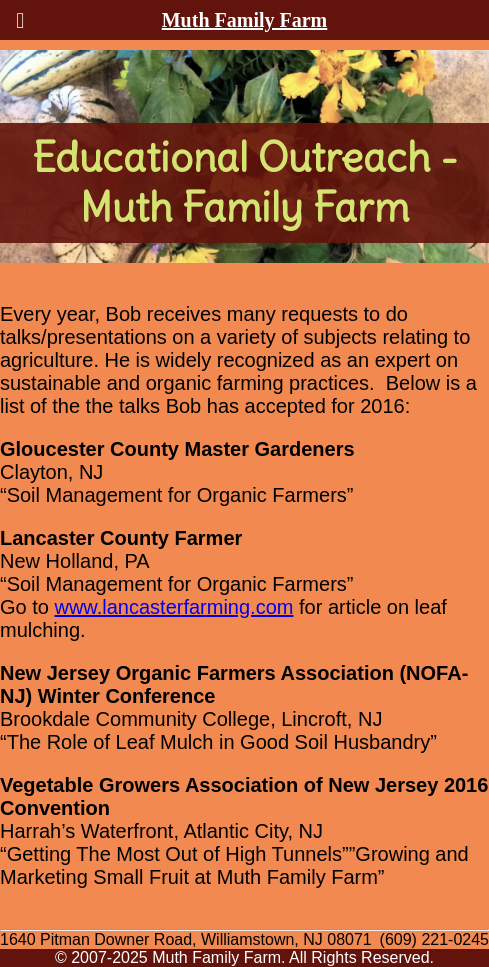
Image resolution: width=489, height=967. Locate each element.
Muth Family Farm (245, 20)
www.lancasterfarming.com (173, 607)
